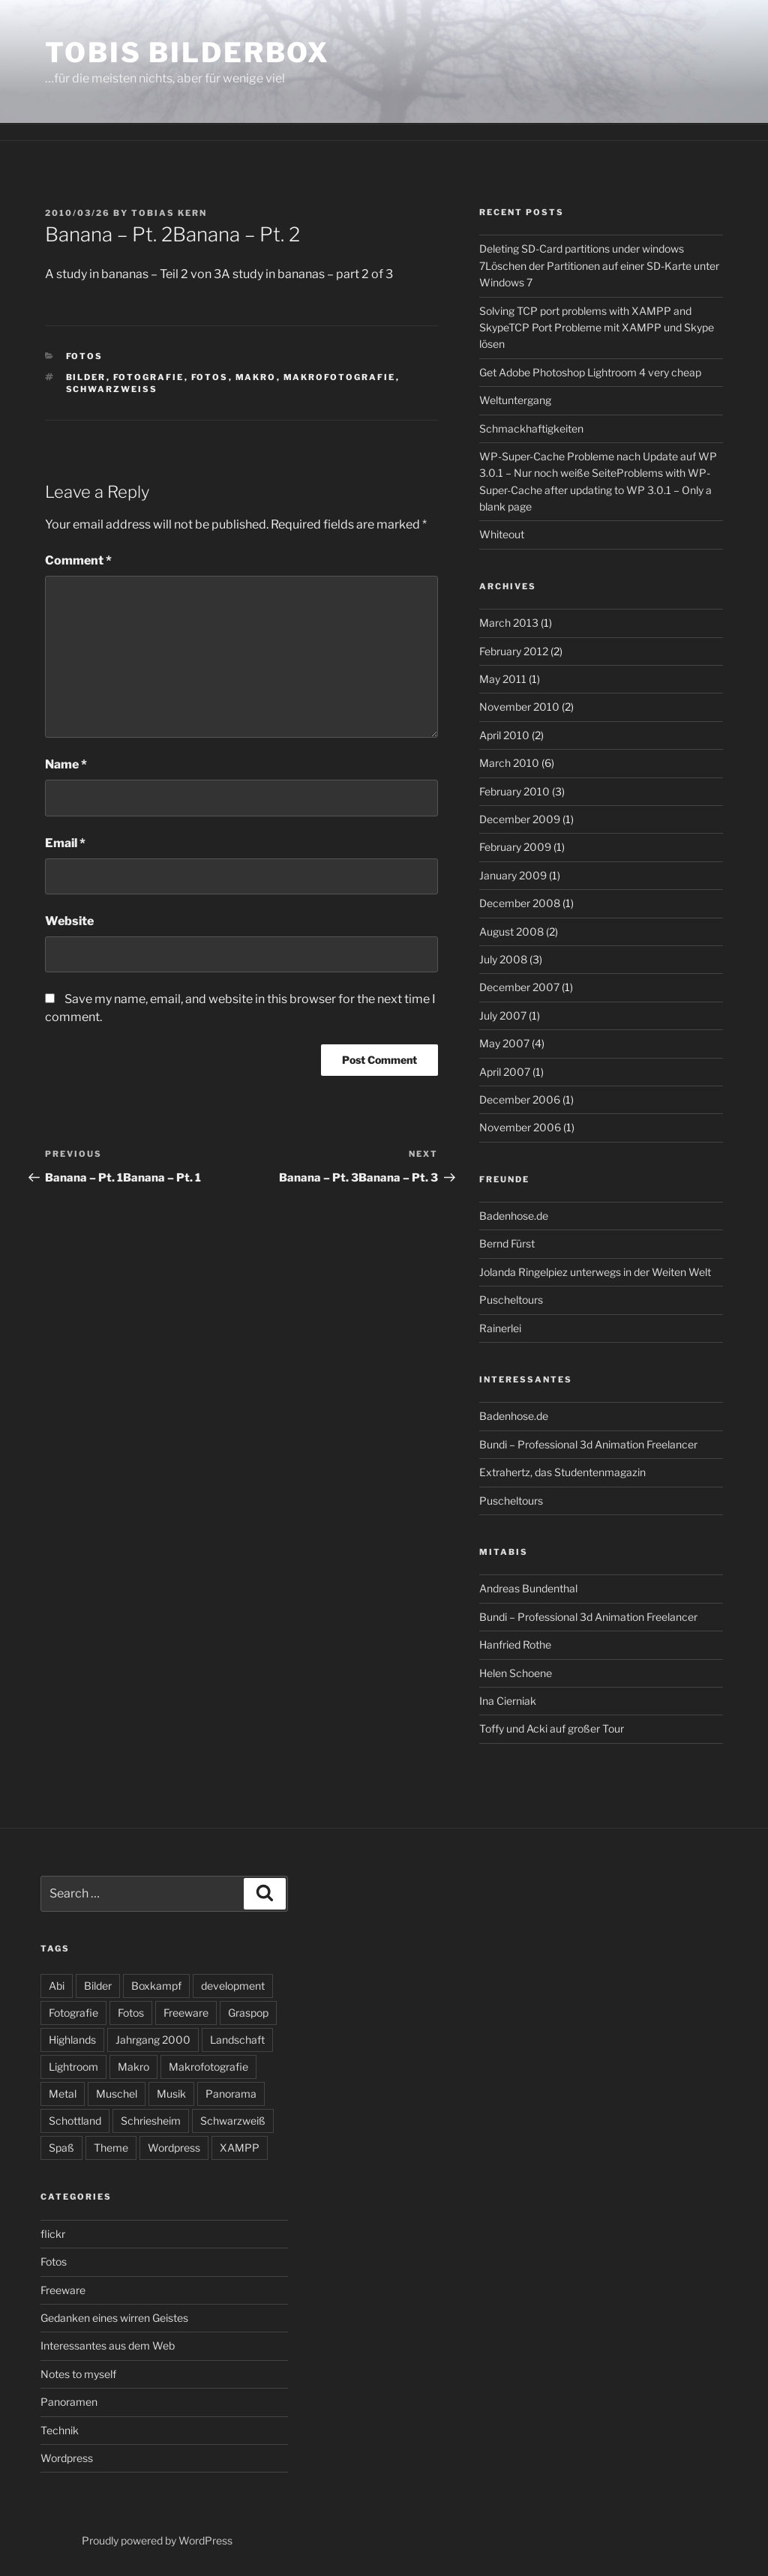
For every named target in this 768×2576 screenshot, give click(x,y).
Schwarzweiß (112, 389)
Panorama (231, 2093)
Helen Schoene (515, 1673)
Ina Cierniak (507, 1700)
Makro (256, 377)
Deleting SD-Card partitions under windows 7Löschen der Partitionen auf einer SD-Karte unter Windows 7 (599, 265)
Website (69, 921)
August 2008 (511, 931)
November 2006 (520, 1127)
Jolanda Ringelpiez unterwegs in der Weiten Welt (595, 1272)
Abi (56, 1985)
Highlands (72, 2039)
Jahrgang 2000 (153, 2039)
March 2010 (509, 762)
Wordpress (174, 2147)
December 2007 (519, 987)
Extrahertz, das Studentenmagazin (562, 1472)
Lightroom (73, 2066)
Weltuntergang (515, 400)
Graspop (248, 2012)
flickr (52, 2233)
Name (66, 764)
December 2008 (519, 903)
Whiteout (501, 534)
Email (65, 843)
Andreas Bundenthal (528, 1588)
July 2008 (503, 959)
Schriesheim (151, 2120)
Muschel (116, 2093)
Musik (171, 2093)
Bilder (86, 377)
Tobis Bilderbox (187, 52)
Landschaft (237, 2039)
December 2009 (519, 819)
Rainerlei (500, 1328)
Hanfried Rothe (515, 1644)
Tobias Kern (169, 213)
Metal (62, 2093)
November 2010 (519, 706)
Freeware (186, 2012)
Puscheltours (511, 1299)
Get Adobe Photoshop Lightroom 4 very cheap (590, 372)
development (233, 1985)
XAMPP (240, 2147)
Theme (111, 2147)
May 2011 (502, 678)
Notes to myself (78, 2374)
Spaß (61, 2147)
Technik (59, 2430)
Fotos (85, 356)
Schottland (75, 2120)
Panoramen (69, 2401)
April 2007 (504, 1071)
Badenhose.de (513, 1215)
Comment (78, 560)
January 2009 (513, 875)
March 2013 (508, 622)
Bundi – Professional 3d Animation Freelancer (588, 1444)
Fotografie (148, 377)
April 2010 (504, 735)
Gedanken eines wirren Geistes (114, 2317)
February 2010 (514, 791)
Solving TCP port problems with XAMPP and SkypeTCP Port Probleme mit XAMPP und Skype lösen (596, 327)
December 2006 (519, 1099)
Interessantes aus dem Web (107, 2345)
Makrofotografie (340, 377)
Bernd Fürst (507, 1243)
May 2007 (504, 1043)
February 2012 (513, 651)
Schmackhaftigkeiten (531, 428)
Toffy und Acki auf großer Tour (551, 1728)
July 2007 (502, 1015)
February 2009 (515, 846)
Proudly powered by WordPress (157, 2540)
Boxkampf (156, 1985)
